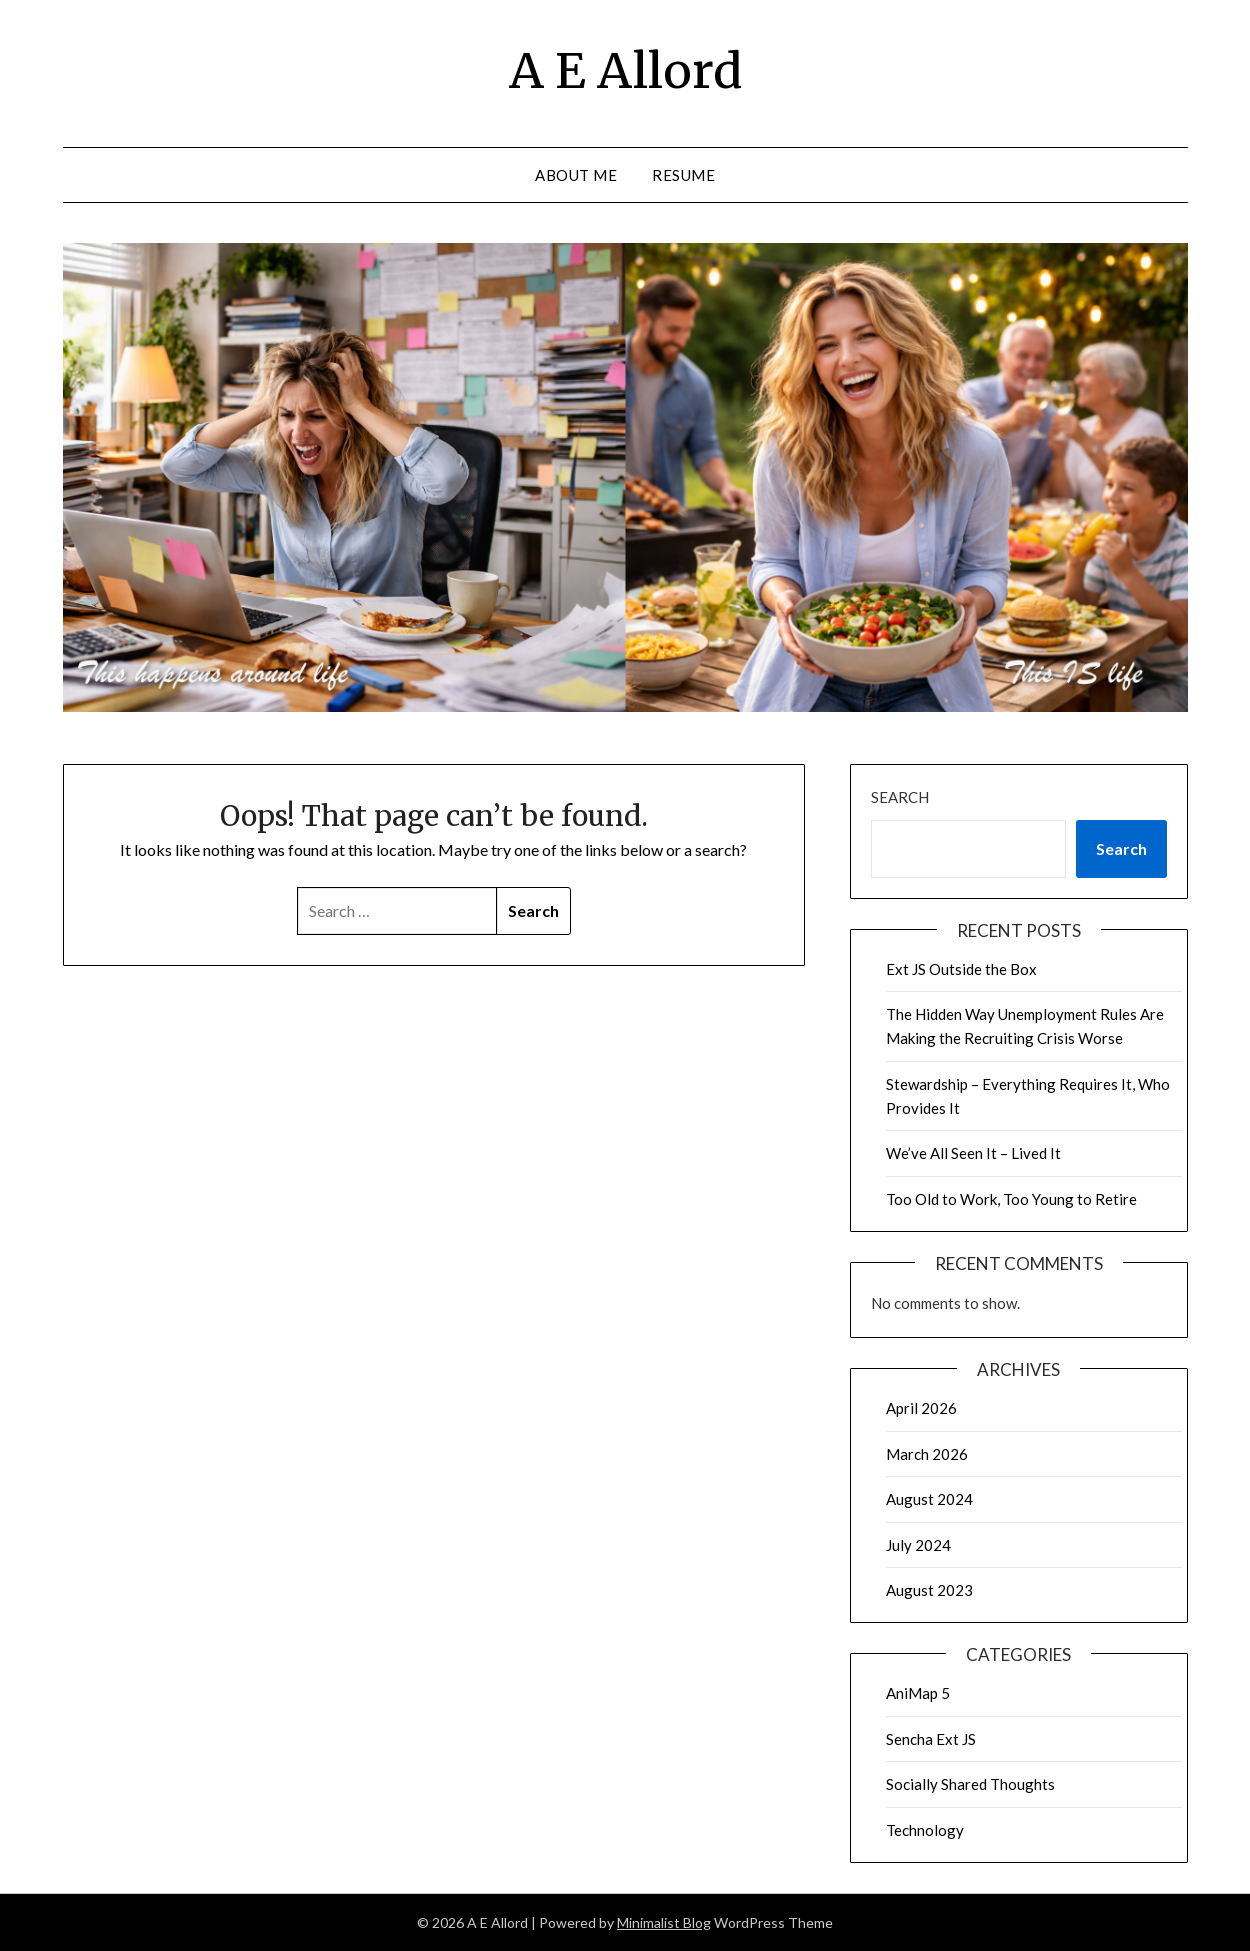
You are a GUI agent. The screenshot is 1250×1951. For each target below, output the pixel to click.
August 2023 (929, 1590)
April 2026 (921, 1408)
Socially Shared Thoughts (970, 1784)
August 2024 (929, 1499)
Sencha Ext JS (931, 1739)
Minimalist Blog (664, 1922)
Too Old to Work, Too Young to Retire (1011, 1199)
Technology (925, 1830)
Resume (683, 175)
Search (900, 797)
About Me (576, 175)
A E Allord (625, 71)
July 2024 (918, 1545)
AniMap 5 (918, 1693)
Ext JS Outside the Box (961, 969)
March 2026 (927, 1454)
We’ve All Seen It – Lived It (973, 1153)
